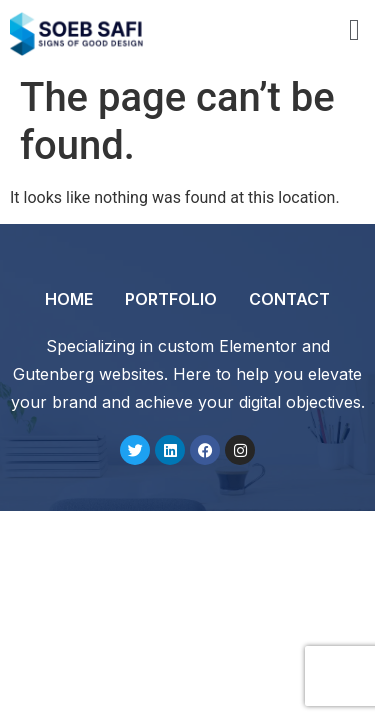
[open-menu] (354, 32)
